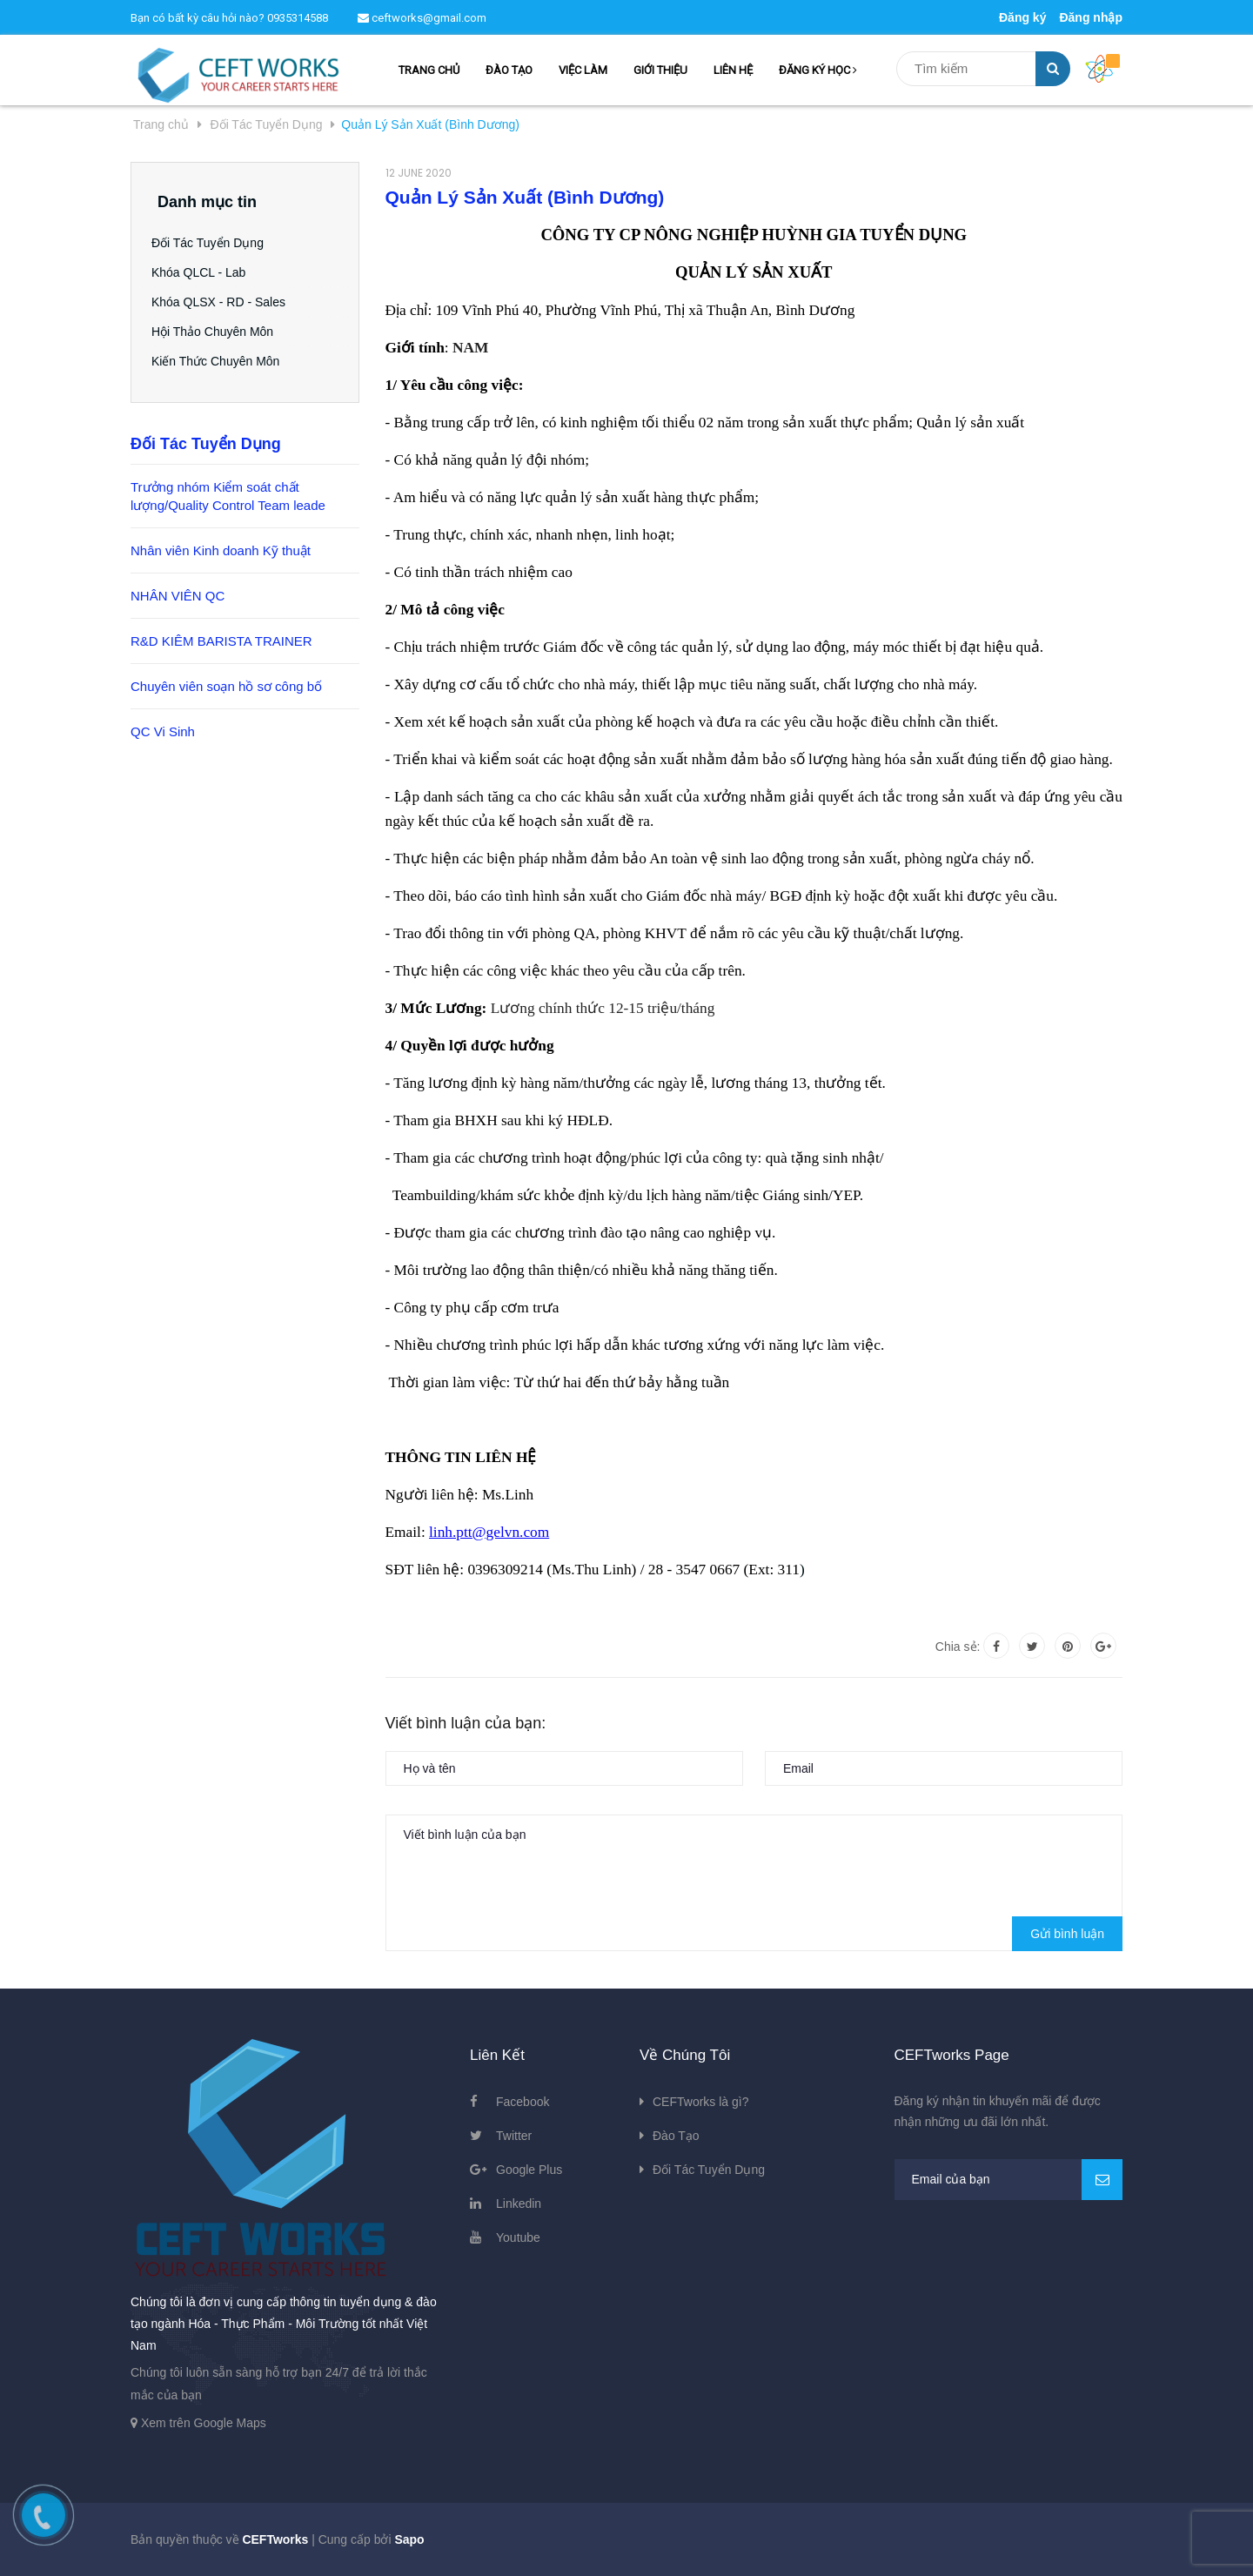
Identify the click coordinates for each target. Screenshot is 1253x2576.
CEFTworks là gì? (700, 2102)
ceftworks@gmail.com (422, 17)
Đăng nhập (1090, 17)
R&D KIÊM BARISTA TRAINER (221, 641)
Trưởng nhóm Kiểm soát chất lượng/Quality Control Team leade (228, 496)
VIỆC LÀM (583, 70)
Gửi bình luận (1067, 1934)
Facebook (522, 2102)
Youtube (518, 2237)
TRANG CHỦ (429, 70)
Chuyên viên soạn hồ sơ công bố (226, 686)
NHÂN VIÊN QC (177, 595)
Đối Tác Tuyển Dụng (213, 243)
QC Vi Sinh (163, 731)
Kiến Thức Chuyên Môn (221, 361)
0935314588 (297, 17)
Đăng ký (1022, 17)
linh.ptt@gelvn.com (489, 1532)
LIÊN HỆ (733, 70)
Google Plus (529, 2170)
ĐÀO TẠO (509, 70)
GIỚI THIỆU (660, 70)
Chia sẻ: (958, 1647)
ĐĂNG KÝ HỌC (818, 70)
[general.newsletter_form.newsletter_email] (1009, 2179)
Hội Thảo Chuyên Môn (218, 332)
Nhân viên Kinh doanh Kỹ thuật (221, 550)
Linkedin (518, 2203)
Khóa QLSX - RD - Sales (224, 302)
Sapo (409, 2539)
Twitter (514, 2136)
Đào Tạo (676, 2136)
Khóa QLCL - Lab (204, 272)
